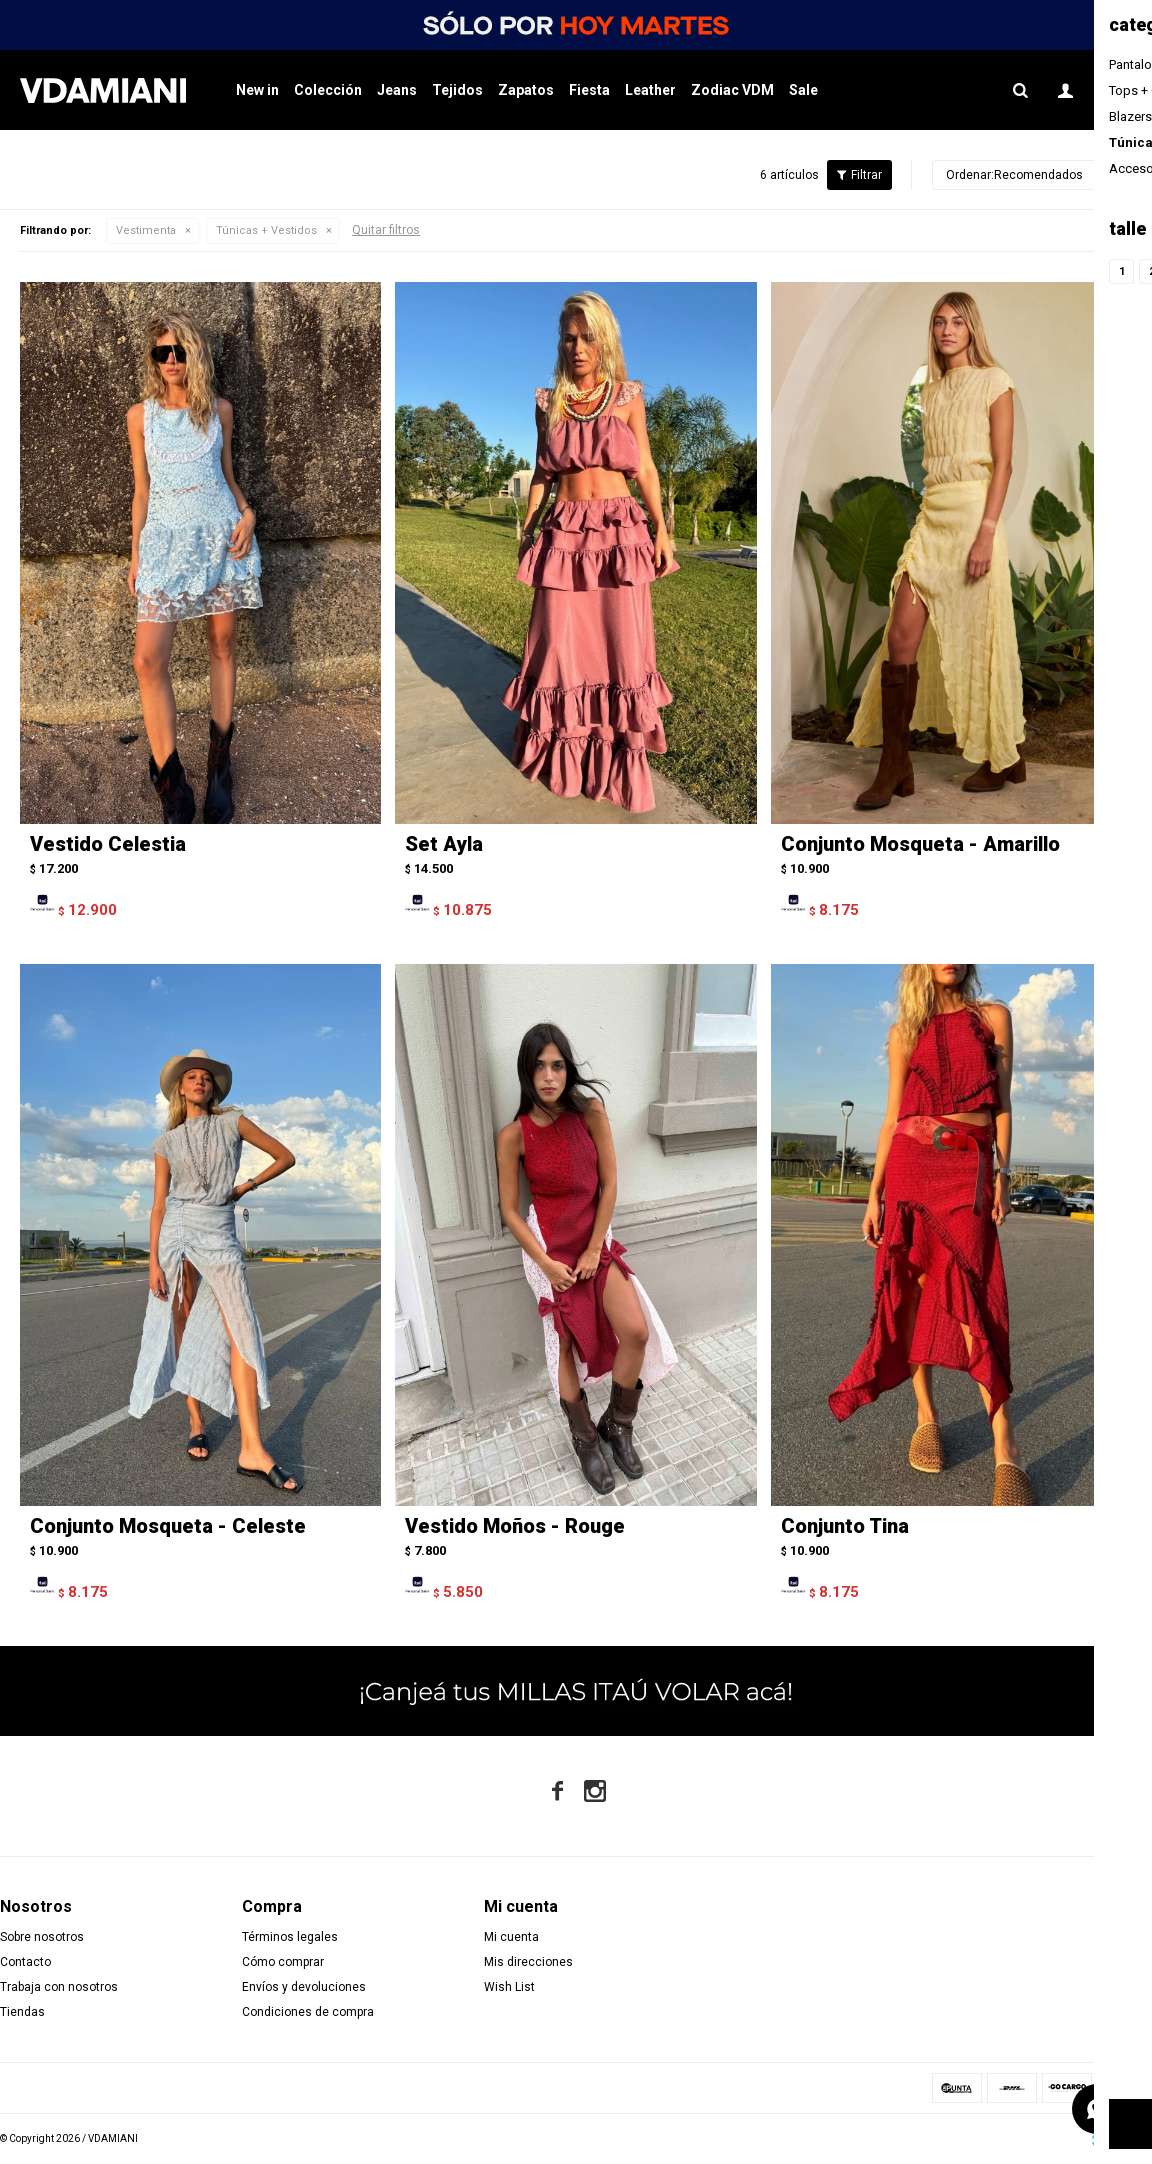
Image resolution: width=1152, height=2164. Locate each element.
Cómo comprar (283, 1962)
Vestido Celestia (108, 844)
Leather (650, 90)
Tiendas (22, 2012)
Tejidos (457, 90)
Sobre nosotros (42, 1937)
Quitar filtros (386, 230)
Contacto (25, 1962)
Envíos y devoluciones (304, 1987)
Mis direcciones (528, 1962)
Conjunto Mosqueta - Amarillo (920, 844)
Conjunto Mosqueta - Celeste (168, 1526)
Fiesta (589, 90)
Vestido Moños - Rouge (515, 1526)
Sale (803, 90)
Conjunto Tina (845, 1526)
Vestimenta (146, 230)
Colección (328, 90)
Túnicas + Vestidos (266, 230)
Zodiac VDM (732, 90)
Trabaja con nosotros (59, 1987)
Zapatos (526, 90)
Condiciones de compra (308, 2012)
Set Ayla (444, 844)
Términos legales (290, 1937)
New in (257, 90)
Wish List (509, 1987)
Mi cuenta (511, 1937)
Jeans (397, 90)
